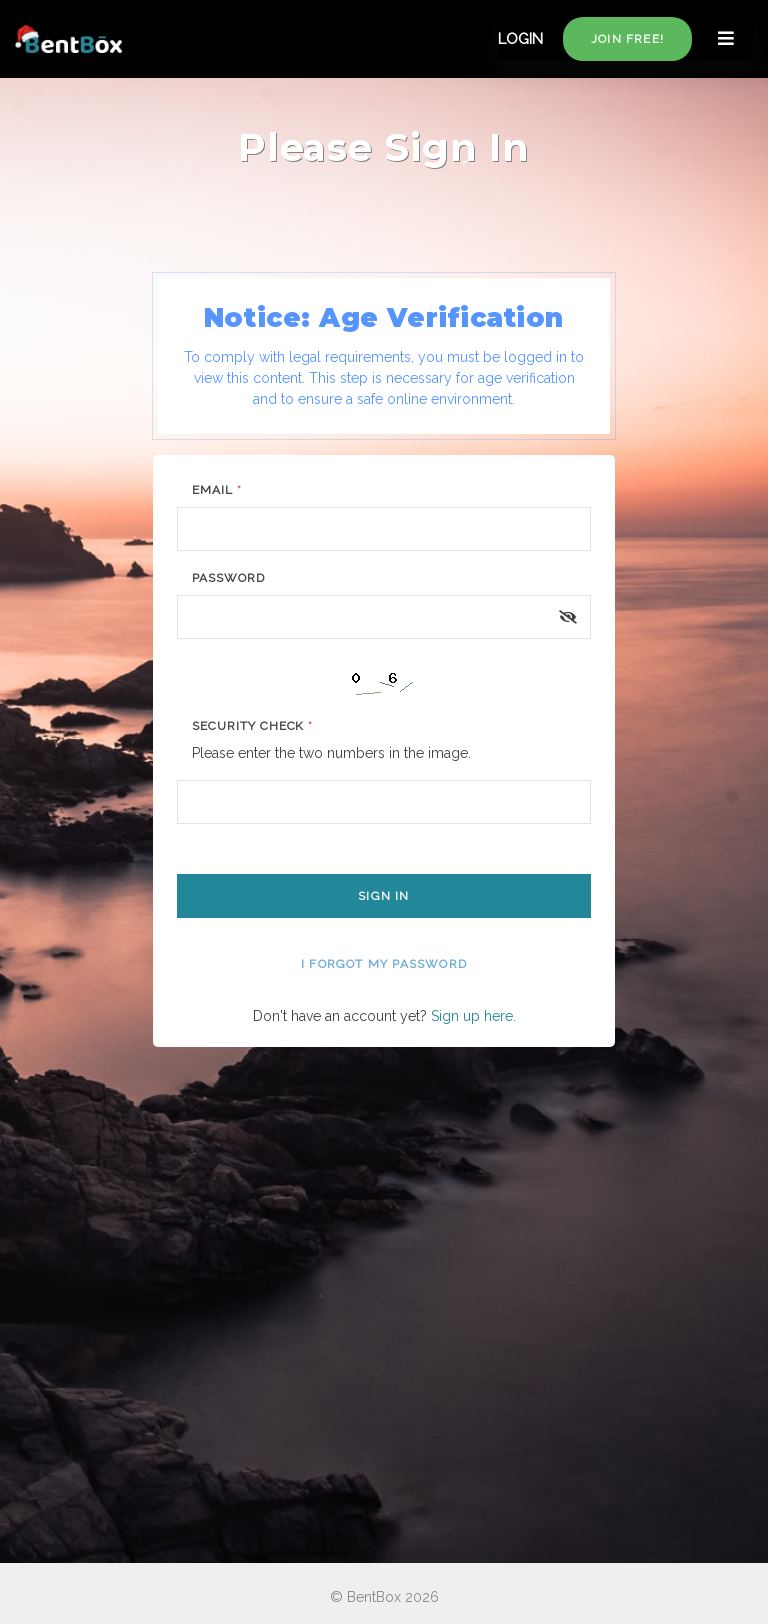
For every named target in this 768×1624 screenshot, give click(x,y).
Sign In (383, 896)
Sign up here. (473, 1016)
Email (217, 490)
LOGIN (520, 39)
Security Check (252, 726)
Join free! (627, 39)
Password (228, 578)
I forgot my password (384, 964)
